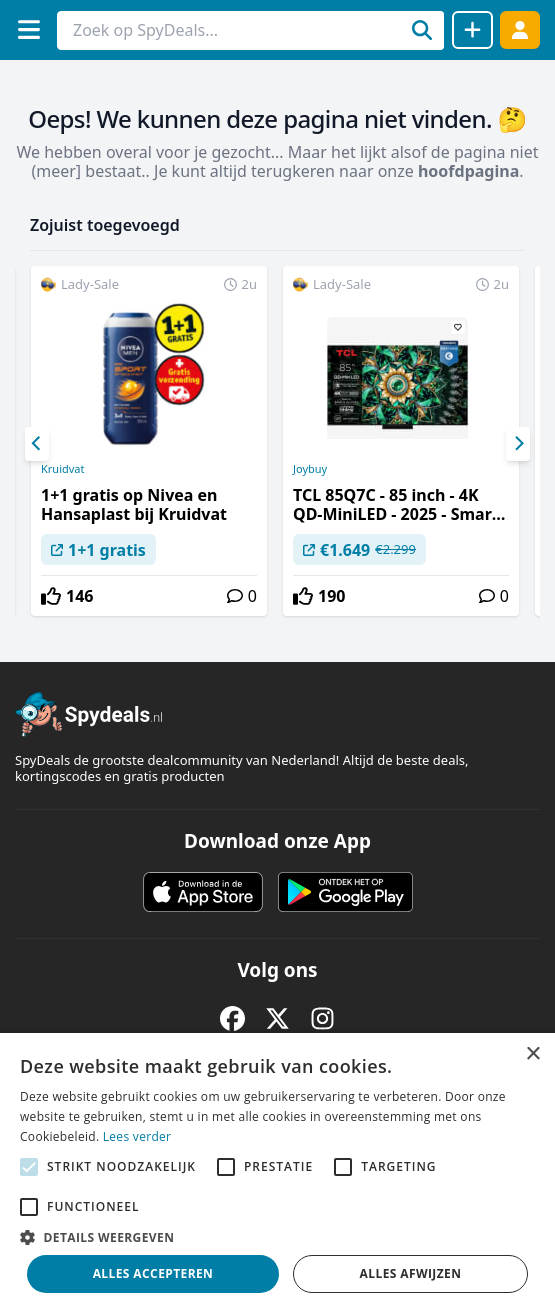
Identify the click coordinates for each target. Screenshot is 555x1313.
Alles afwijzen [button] (411, 1273)
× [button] (532, 1054)
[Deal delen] (472, 30)
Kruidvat (62, 469)
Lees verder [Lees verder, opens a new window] (137, 1136)
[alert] (277, 1173)
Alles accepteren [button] (153, 1273)
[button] (277, 1237)
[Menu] (28, 29)
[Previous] (37, 444)
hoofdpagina (468, 171)
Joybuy (310, 469)
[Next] (518, 444)
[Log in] (520, 29)
